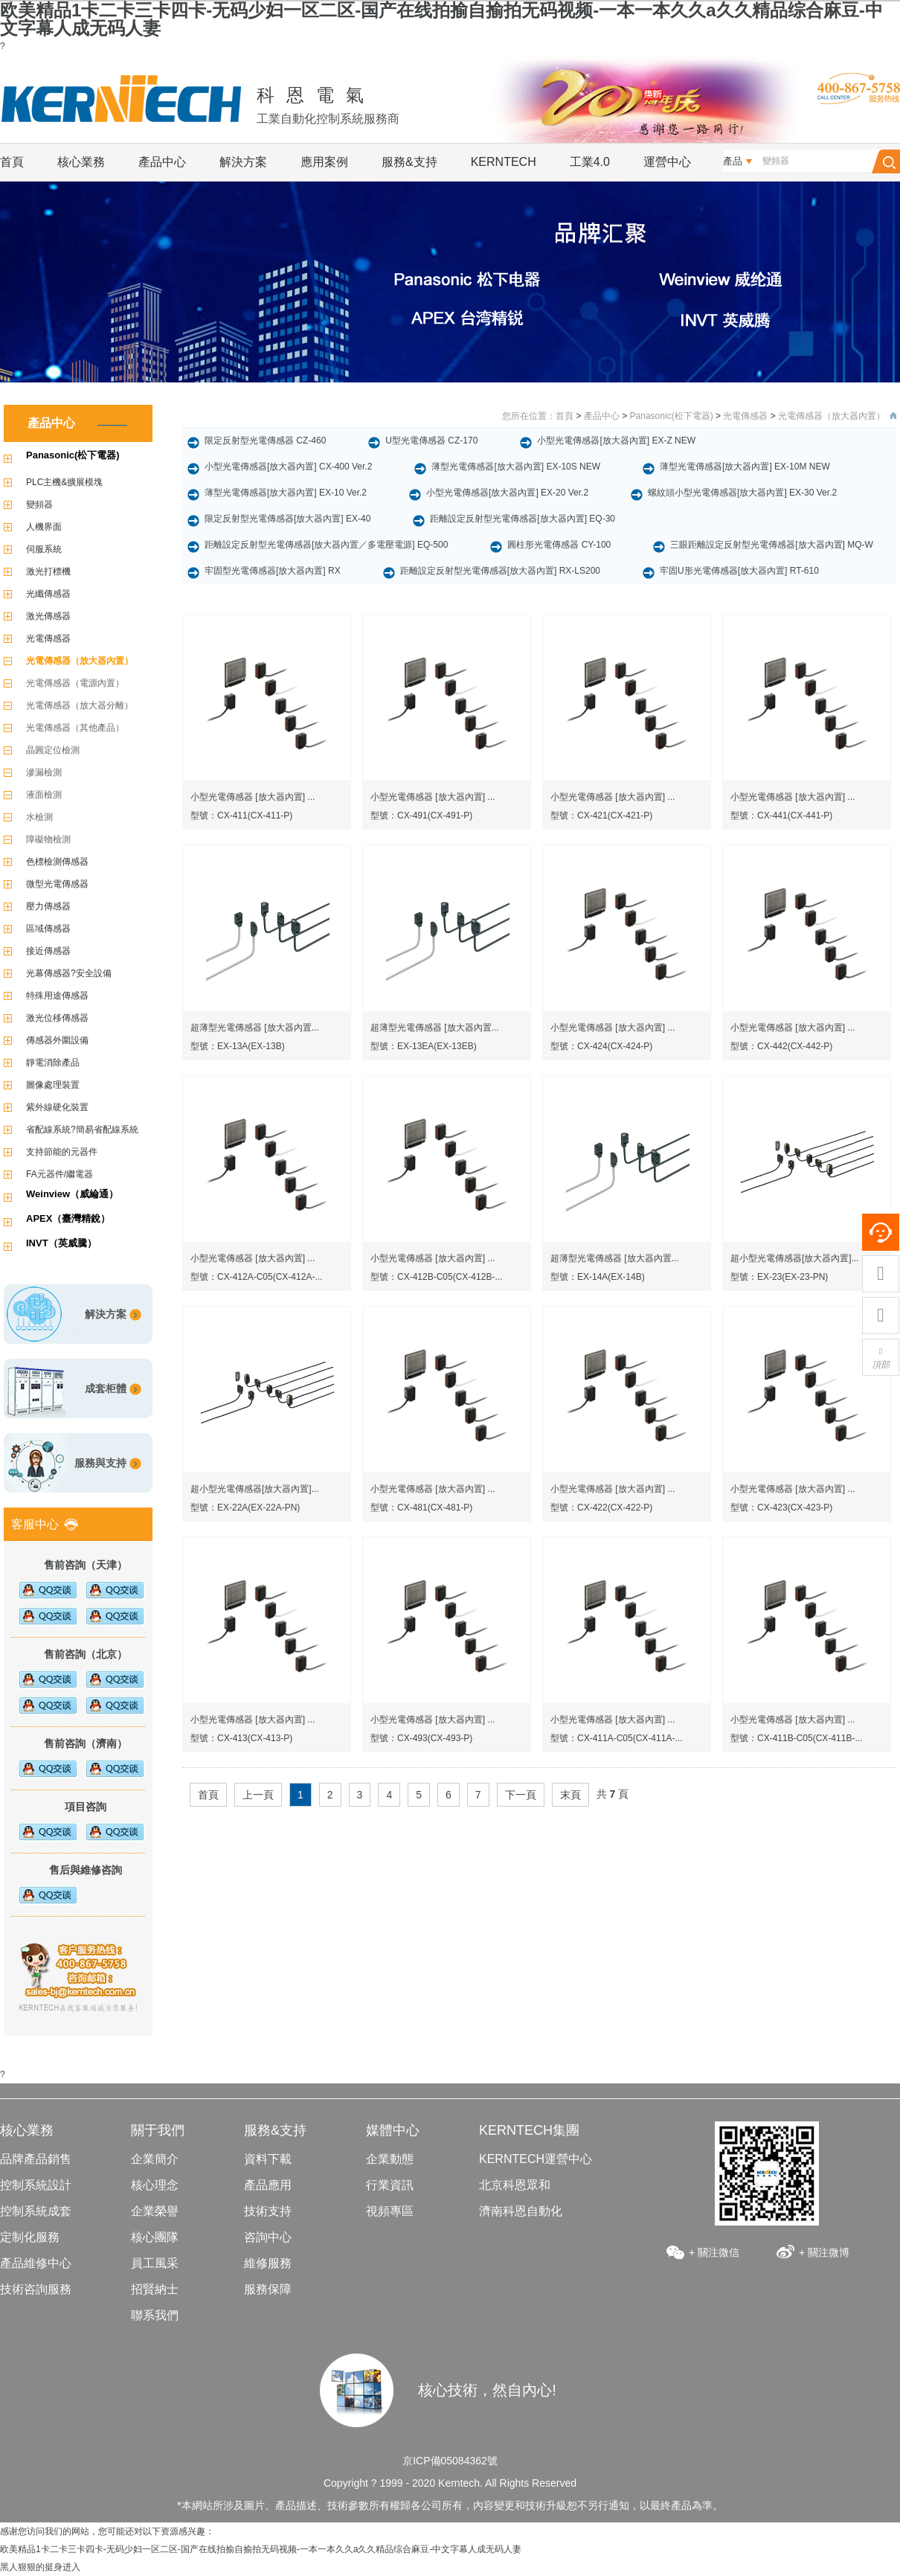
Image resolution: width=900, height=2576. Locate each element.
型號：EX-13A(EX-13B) (237, 1046)
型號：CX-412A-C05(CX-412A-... (256, 1277)
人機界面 (44, 527)
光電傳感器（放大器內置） (79, 661)
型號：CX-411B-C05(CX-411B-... (796, 1738)
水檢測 (39, 817)
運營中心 (667, 162)
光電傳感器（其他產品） (75, 728)
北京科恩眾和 (514, 2185)
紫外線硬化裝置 (57, 1107)
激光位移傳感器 (57, 1018)
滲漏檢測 (44, 772)
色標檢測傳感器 (57, 861)
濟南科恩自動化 (520, 2211)
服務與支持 (100, 1463)
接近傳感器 (48, 951)
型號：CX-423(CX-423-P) (781, 1507)
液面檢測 (44, 794)
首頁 (12, 162)
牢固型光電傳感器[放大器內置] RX (273, 570)
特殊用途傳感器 (57, 995)
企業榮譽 (155, 2211)
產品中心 (162, 162)
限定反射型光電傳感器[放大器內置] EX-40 (287, 518)
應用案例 (324, 162)
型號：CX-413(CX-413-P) (241, 1738)
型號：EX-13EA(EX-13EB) (423, 1046)
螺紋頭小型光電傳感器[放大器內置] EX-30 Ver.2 (742, 492)
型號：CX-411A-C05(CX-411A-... (616, 1738)
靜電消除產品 (53, 1062)
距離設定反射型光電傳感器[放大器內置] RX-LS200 (500, 570)
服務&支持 (409, 162)
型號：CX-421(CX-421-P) (601, 815)
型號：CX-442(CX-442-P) (781, 1046)
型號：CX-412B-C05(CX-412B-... (436, 1277)
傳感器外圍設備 (57, 1040)
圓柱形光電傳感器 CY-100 (559, 544)
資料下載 (268, 2159)
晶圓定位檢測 (53, 750)
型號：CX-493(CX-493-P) (421, 1738)
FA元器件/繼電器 (59, 1174)
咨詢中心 (268, 2237)
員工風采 (155, 2263)
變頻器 (39, 504)
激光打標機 (48, 571)
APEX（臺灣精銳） (68, 1218)
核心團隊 (155, 2237)
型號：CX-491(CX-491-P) (421, 815)
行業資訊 (390, 2185)
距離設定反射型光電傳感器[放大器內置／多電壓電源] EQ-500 (326, 544)
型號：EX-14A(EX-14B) (597, 1277)
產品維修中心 (35, 2263)
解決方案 (243, 162)
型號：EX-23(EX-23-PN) (779, 1277)
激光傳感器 (48, 616)
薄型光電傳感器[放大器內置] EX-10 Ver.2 (286, 492)
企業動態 (390, 2159)
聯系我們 (155, 2315)
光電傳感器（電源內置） (75, 683)
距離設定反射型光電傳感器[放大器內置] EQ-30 (522, 518)
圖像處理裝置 (53, 1085)
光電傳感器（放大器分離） (79, 705)
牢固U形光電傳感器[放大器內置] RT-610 (739, 570)
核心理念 (155, 2185)
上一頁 (258, 1795)
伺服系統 (44, 549)
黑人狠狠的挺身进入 (40, 2567)
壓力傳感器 (48, 906)
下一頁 (520, 1795)
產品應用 (268, 2185)
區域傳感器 (48, 928)
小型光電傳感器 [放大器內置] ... (252, 797)
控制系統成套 (35, 2211)
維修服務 (268, 2263)
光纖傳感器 (48, 594)
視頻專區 (390, 2211)
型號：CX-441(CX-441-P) (781, 815)
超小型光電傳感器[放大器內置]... (794, 1258)
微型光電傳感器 (57, 884)
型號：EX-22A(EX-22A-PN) (245, 1507)
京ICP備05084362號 (450, 2461)
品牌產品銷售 (35, 2159)
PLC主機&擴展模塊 (64, 482)
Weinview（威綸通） (72, 1193)
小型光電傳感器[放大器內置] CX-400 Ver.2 (288, 466)
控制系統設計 (35, 2185)
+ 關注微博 (824, 2252)
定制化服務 (30, 2237)
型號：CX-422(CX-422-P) (601, 1507)
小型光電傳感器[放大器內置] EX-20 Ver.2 (507, 492)
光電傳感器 (48, 638)
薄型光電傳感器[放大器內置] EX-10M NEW (745, 466)
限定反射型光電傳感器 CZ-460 (265, 440)
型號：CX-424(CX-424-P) (601, 1046)
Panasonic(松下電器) (73, 455)
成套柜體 (105, 1388)
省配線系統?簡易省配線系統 (82, 1129)
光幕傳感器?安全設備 (69, 973)
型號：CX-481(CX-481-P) (421, 1507)
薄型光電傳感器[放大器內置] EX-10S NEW (515, 466)
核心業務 (81, 162)
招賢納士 (155, 2289)
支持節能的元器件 (61, 1152)
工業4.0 (590, 162)
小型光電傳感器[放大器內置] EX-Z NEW (616, 440)
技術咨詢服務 (35, 2289)
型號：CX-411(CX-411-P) (241, 815)
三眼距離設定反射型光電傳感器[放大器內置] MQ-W (771, 544)
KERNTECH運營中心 (535, 2159)
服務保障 (268, 2289)
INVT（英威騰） (61, 1243)
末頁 (570, 1795)
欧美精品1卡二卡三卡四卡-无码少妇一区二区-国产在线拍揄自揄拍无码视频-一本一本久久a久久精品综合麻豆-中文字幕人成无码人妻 (441, 19)
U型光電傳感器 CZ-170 (431, 440)
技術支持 (268, 2211)
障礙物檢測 (48, 839)
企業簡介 (155, 2159)
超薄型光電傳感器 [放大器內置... (254, 1027)
